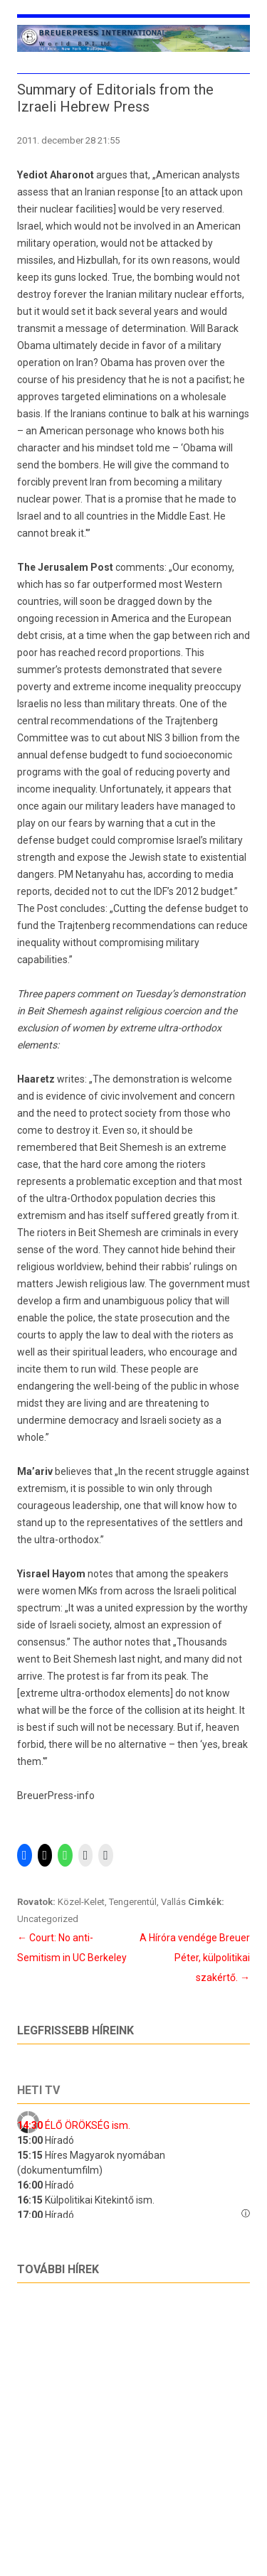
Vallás (173, 1901)
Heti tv (38, 2090)
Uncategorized (47, 1919)
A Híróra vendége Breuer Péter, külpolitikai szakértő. (195, 1957)
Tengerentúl (133, 1901)
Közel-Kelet (81, 1901)
